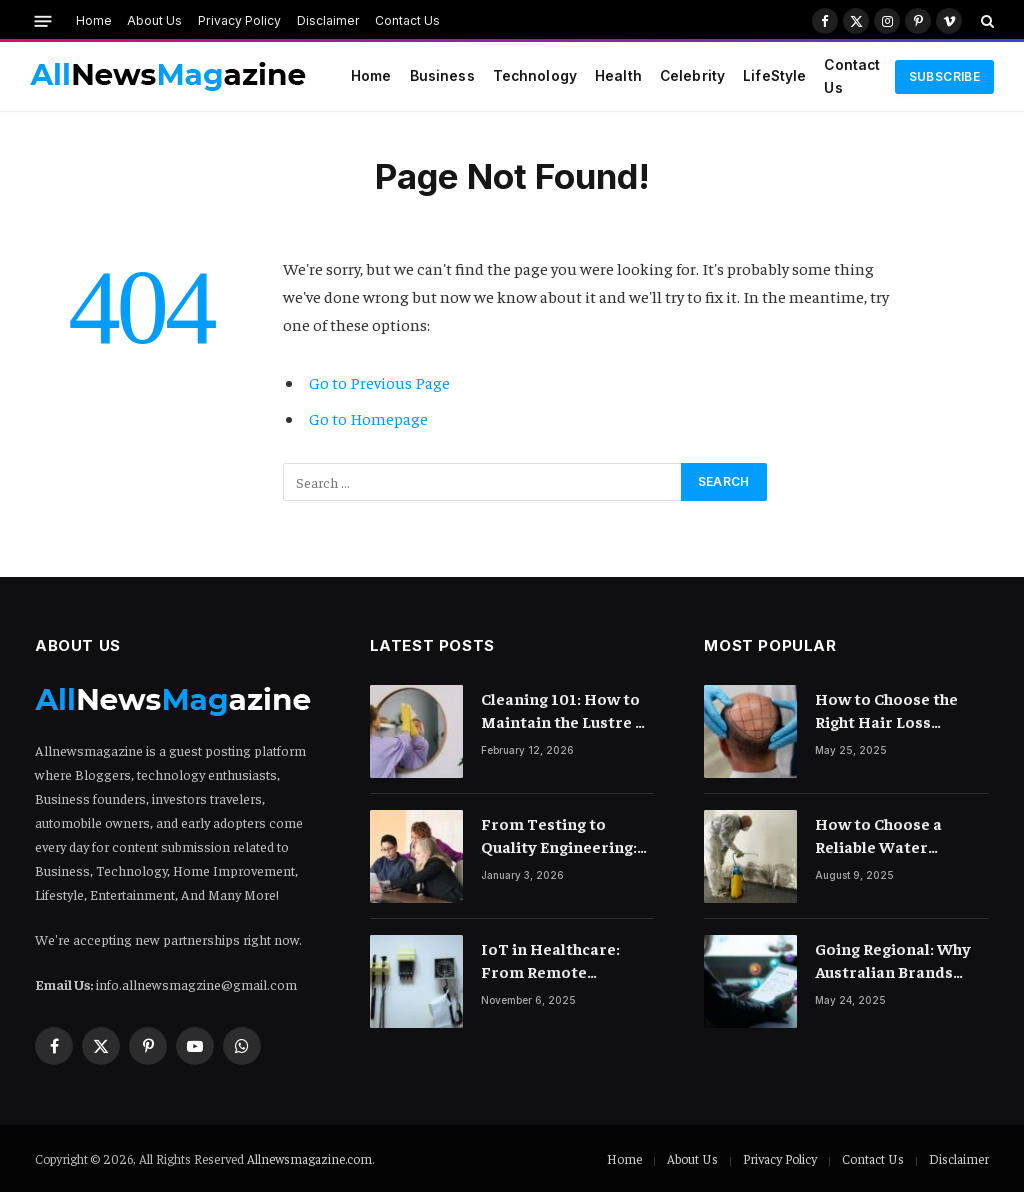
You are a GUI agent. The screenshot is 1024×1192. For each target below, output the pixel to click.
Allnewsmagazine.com (309, 1158)
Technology (535, 76)
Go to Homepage (368, 418)
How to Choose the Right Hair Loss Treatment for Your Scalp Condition (891, 710)
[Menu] (43, 20)
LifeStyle (774, 76)
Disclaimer (328, 20)
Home (94, 20)
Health (618, 76)
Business (442, 76)
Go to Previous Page (379, 382)
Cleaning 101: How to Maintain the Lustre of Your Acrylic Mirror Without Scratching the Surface (566, 710)
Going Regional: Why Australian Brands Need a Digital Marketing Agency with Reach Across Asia (901, 960)
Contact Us (407, 20)
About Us (154, 20)
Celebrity (692, 76)
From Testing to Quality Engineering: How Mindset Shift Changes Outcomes (559, 835)
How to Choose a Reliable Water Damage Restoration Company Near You (894, 835)
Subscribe (944, 76)
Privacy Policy (239, 20)
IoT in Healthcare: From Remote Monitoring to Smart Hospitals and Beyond (565, 960)
